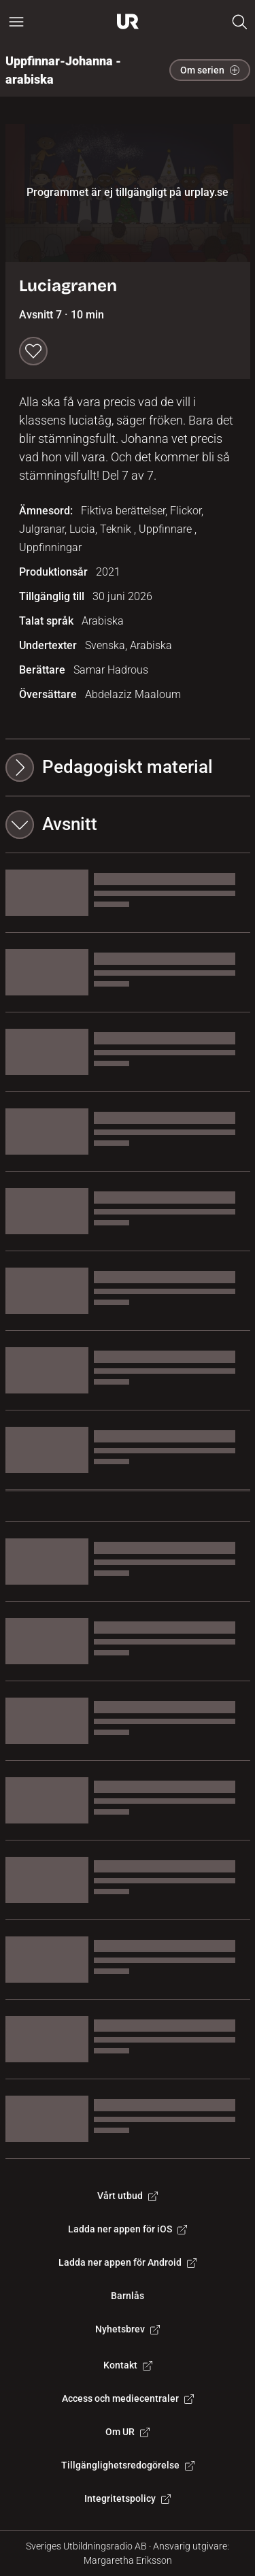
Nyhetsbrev (127, 2329)
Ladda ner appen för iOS (127, 2229)
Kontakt (127, 2365)
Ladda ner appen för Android (127, 2262)
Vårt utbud (127, 2195)
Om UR (127, 2431)
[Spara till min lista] (33, 351)
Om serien (209, 70)
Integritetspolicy (127, 2498)
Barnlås (127, 2295)
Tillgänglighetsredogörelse (127, 2465)
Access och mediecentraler (128, 2398)
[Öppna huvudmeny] (16, 22)
